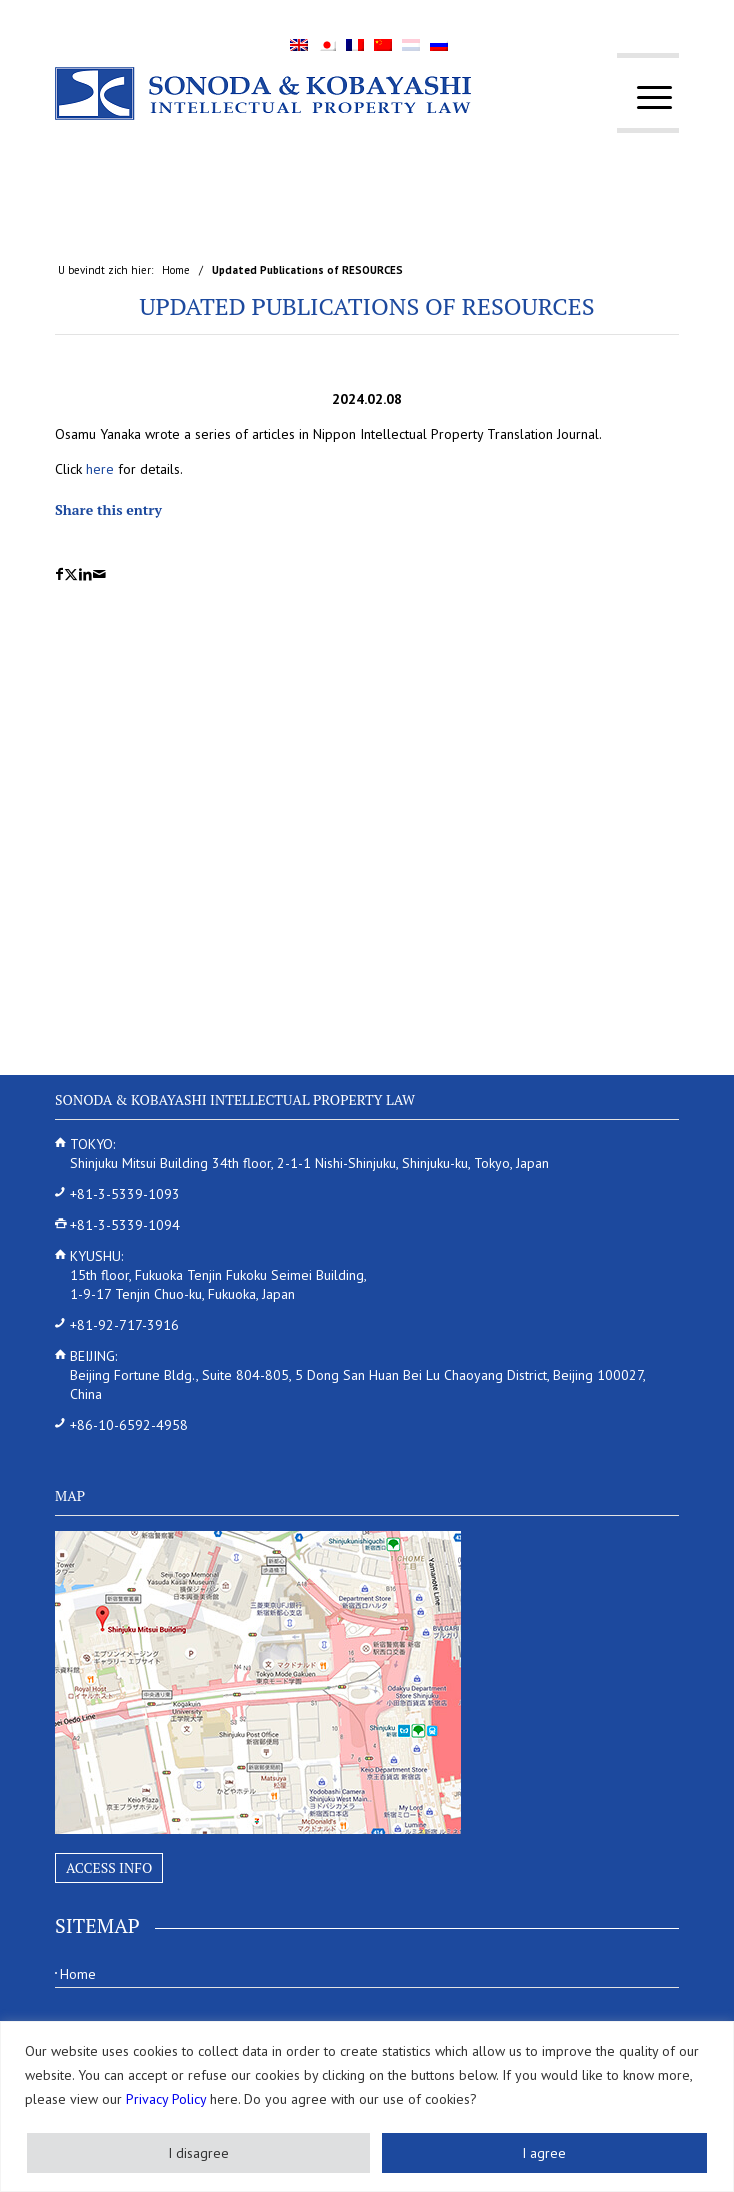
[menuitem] (644, 98)
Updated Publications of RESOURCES (366, 306)
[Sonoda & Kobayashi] (304, 93)
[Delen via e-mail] (99, 574)
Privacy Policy (166, 2099)
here (100, 469)
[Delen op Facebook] (59, 574)
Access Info (109, 1867)
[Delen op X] (71, 574)
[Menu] (644, 98)
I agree (544, 2153)
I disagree (198, 2153)
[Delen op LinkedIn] (85, 574)
